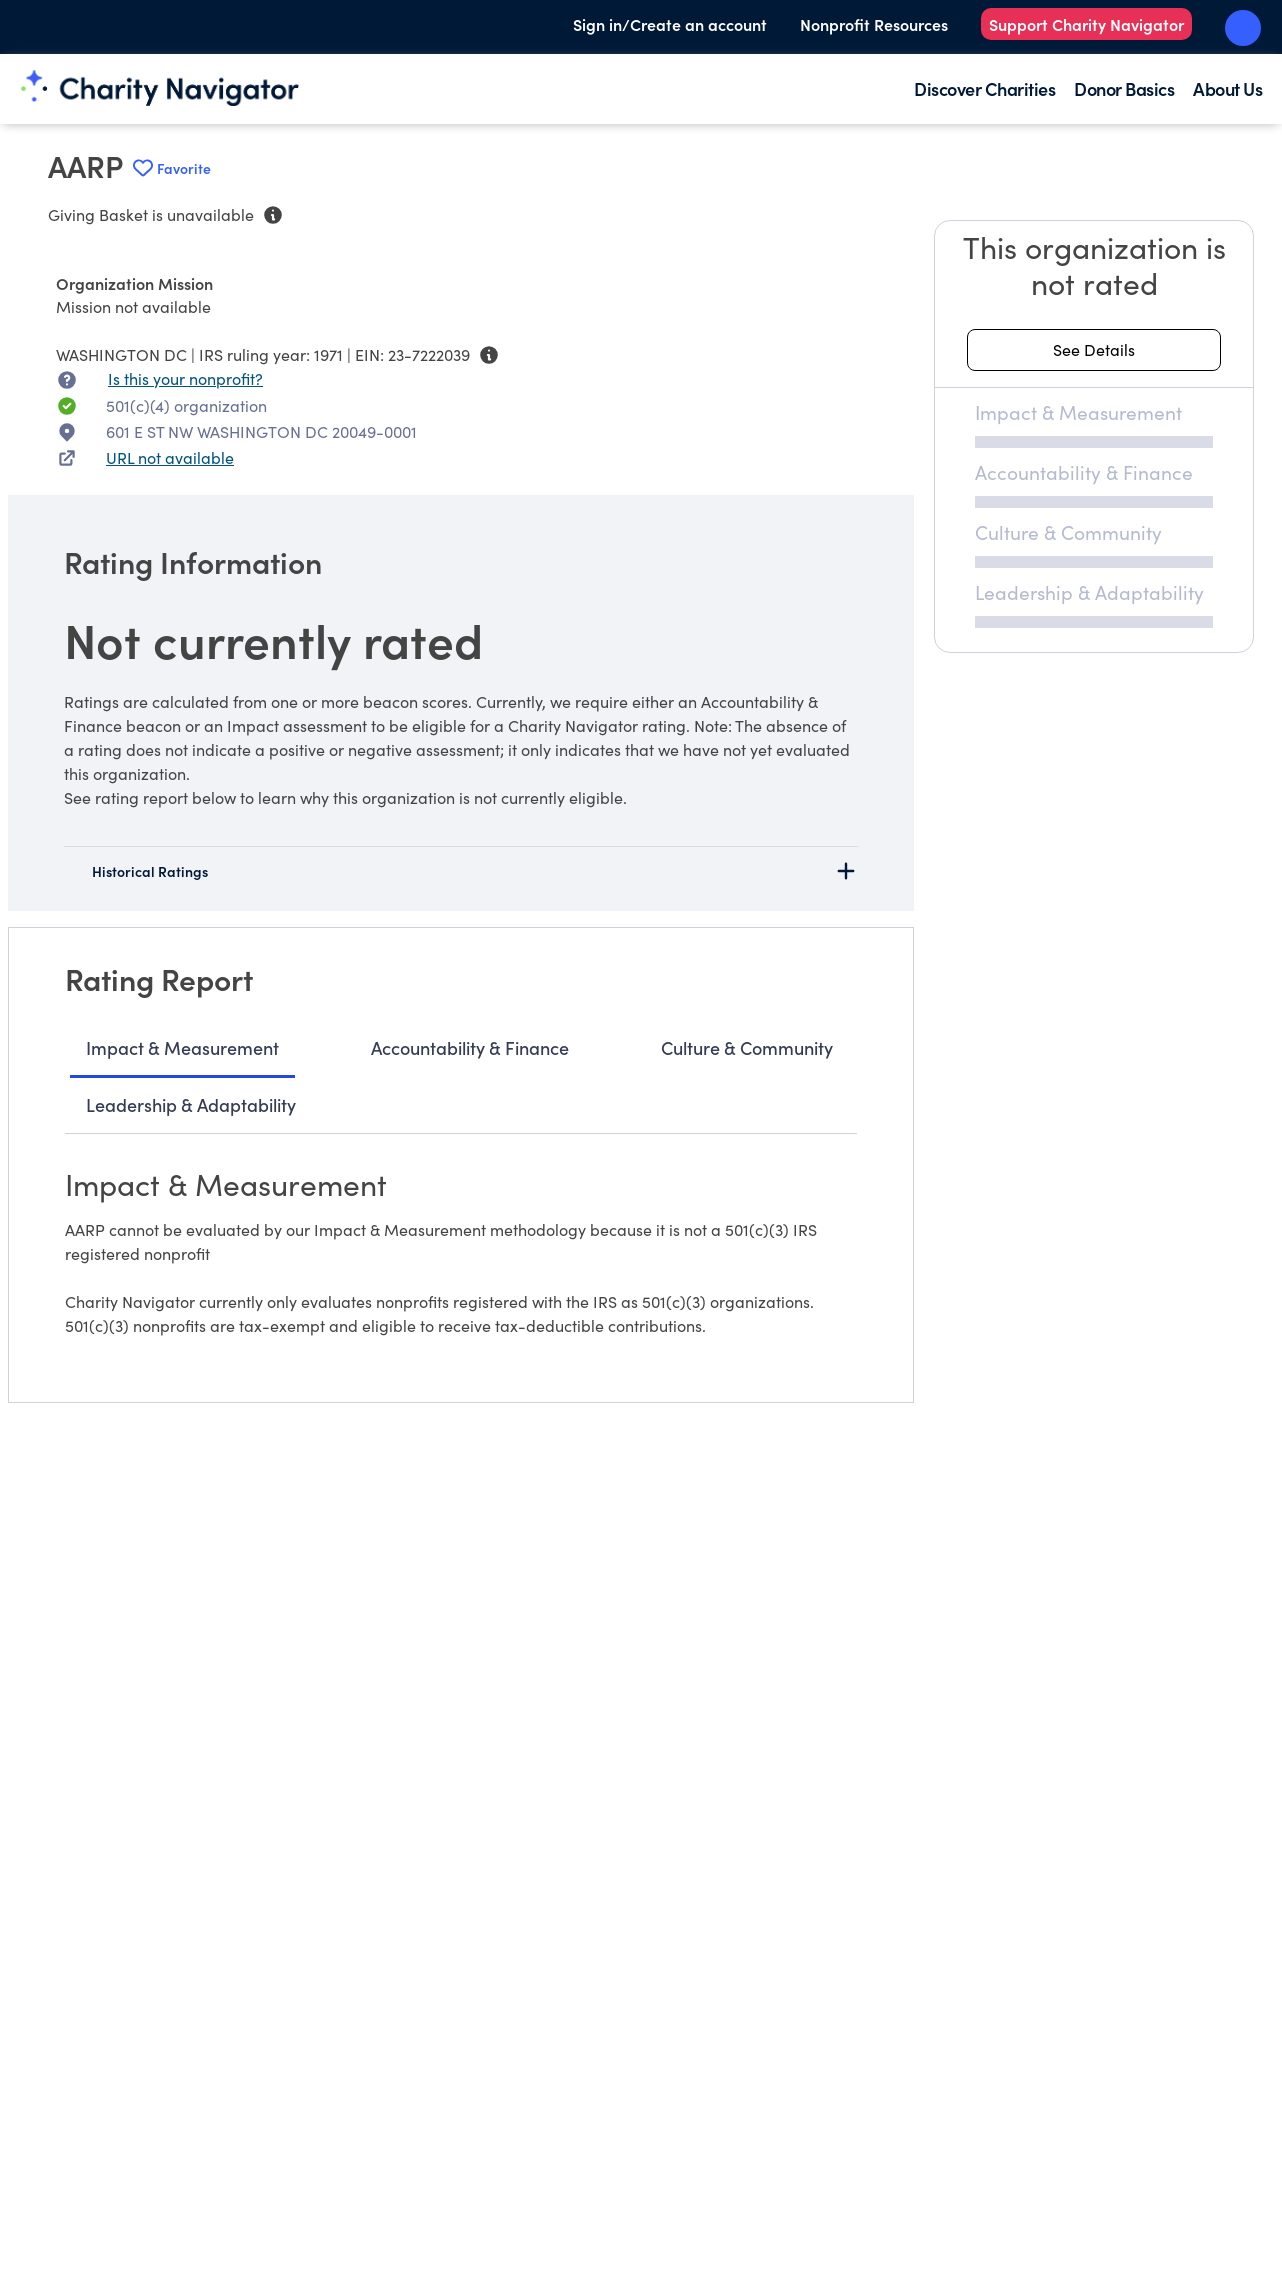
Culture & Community (747, 1047)
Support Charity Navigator (1086, 24)
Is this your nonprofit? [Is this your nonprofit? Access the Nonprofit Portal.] (185, 378)
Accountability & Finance (470, 1047)
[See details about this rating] (1094, 350)
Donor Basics (1124, 88)
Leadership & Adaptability (191, 1104)
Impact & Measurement (182, 1047)
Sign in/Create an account (670, 24)
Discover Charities (984, 88)
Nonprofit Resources (874, 24)
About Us (1227, 88)
